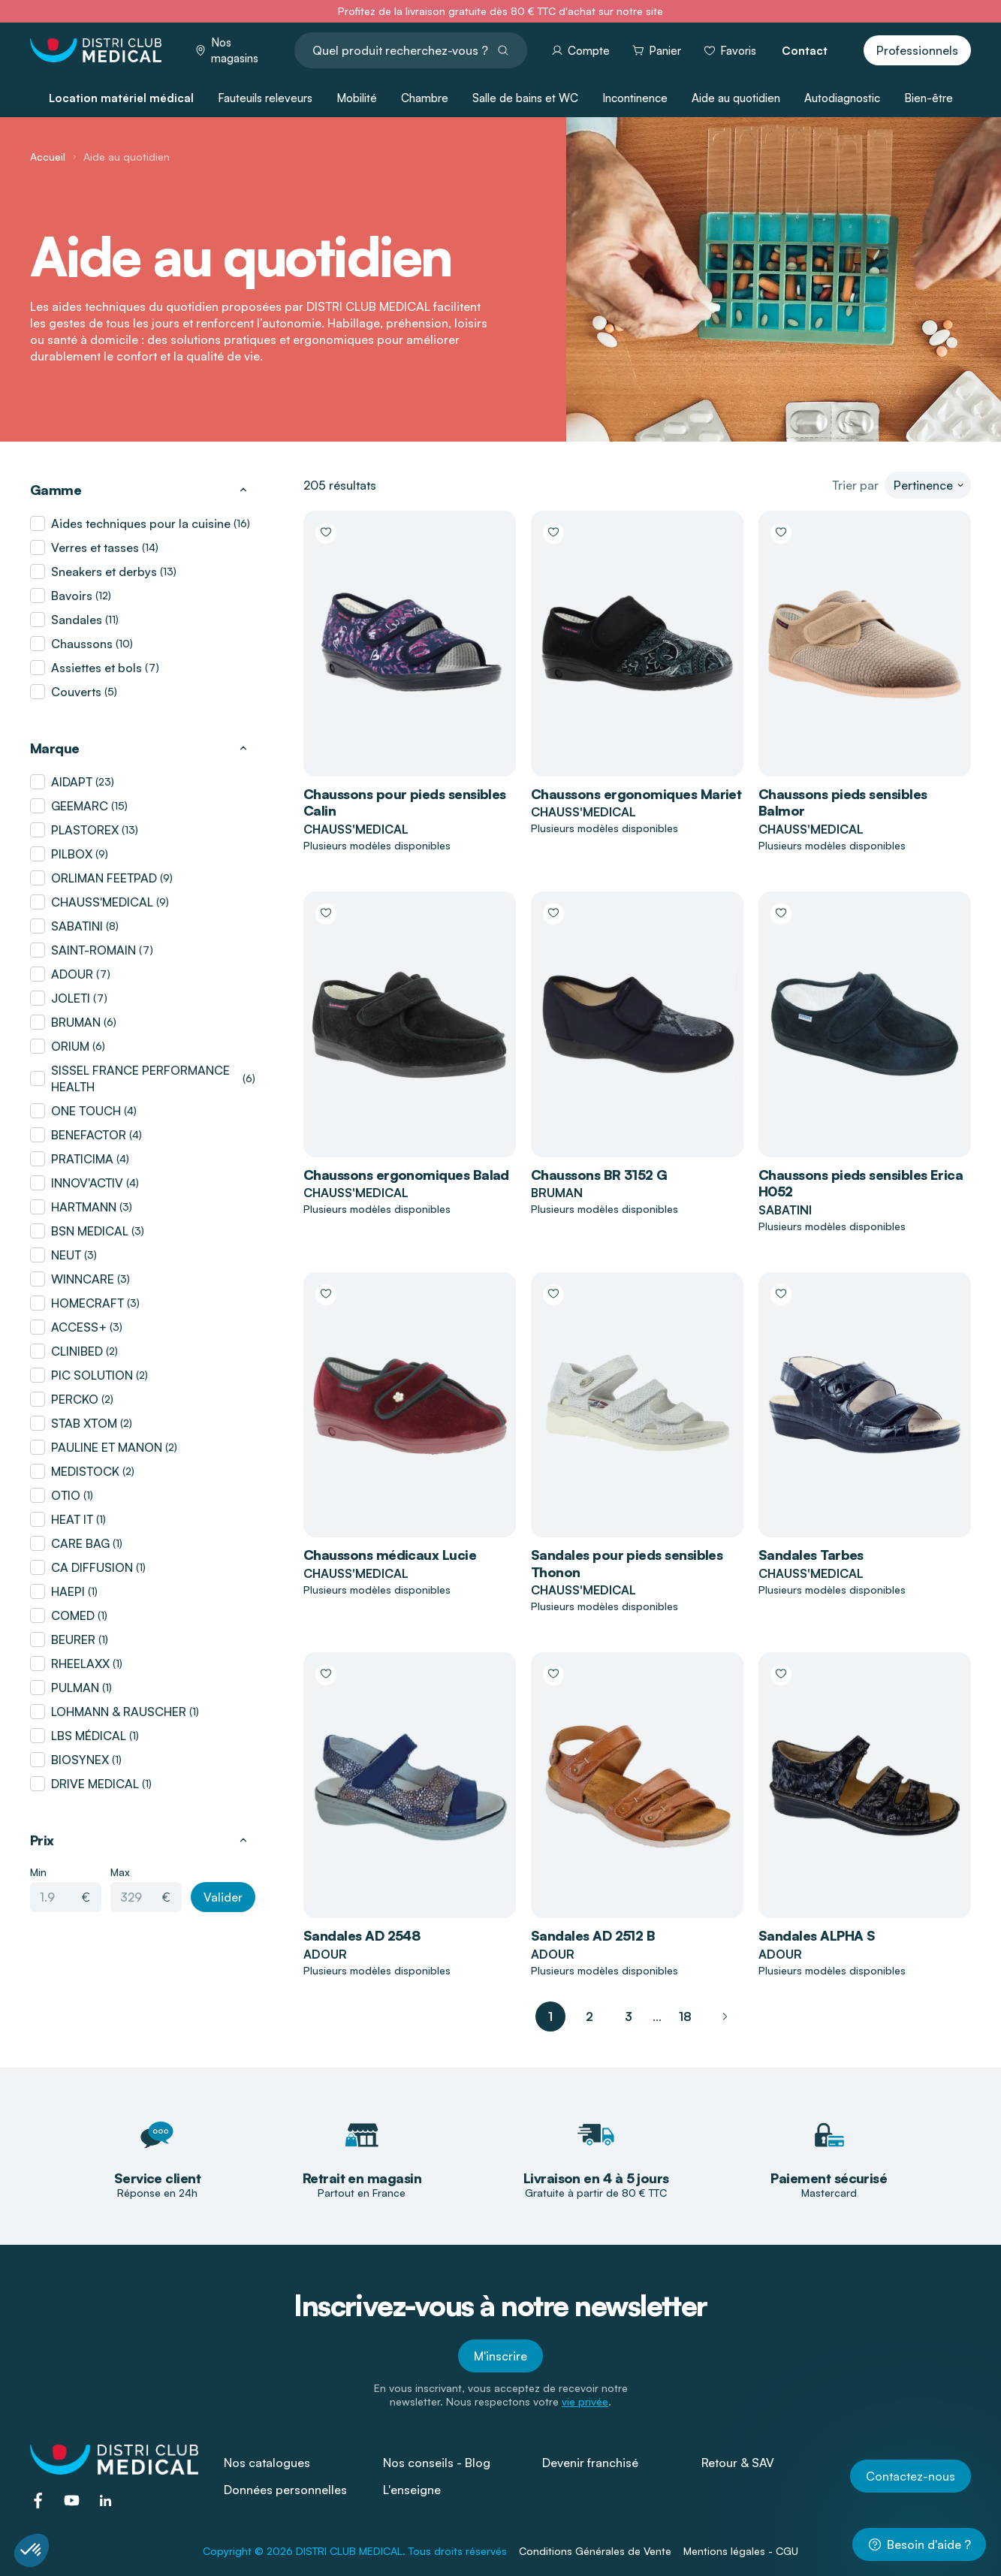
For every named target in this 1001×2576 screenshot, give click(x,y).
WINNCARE (82, 1278)
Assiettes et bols (96, 667)
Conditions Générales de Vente (595, 2550)
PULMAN (75, 1687)
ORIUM (70, 1046)
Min (38, 1872)
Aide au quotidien (736, 98)
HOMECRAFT (87, 1303)
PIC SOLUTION (92, 1375)
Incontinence (635, 98)
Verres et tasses (95, 547)
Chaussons (82, 643)
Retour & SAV (737, 2462)
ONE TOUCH (86, 1110)
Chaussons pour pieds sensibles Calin (404, 802)
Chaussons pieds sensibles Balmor (842, 802)
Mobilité (356, 98)
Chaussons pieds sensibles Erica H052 (860, 1183)
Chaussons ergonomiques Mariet (636, 794)
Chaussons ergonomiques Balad (406, 1174)
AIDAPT (71, 781)
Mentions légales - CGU (740, 2550)
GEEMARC (79, 805)
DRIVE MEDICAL (95, 1783)
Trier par (855, 485)
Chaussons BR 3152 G (599, 1174)
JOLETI (70, 998)
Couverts (76, 691)
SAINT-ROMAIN (93, 950)
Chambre (424, 98)
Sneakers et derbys (104, 571)
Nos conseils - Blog (436, 2462)
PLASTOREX (85, 829)
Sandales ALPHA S (816, 1935)
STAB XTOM (84, 1423)
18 (685, 2016)
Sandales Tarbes (811, 1554)
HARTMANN (83, 1206)
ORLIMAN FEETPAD (104, 877)
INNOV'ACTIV (87, 1182)
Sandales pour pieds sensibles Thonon (626, 1563)
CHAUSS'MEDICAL (102, 901)
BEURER (73, 1639)
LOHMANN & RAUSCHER (118, 1711)
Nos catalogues (267, 2462)
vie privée (585, 2401)
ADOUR (72, 974)
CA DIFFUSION (92, 1567)
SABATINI (77, 926)
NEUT (66, 1254)
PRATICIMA (82, 1158)
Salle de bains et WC (525, 98)
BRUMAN (76, 1022)
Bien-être (928, 98)
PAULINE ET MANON (106, 1447)
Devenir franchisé (590, 2462)
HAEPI (68, 1591)
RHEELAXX (80, 1663)
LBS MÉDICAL (88, 1735)
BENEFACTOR (88, 1134)
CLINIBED (77, 1351)
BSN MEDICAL (89, 1230)
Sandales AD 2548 (361, 1935)
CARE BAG (80, 1543)
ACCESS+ (79, 1327)
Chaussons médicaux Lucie (389, 1554)
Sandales (76, 619)
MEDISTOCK (85, 1471)
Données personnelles (285, 2489)
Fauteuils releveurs (265, 98)
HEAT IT (72, 1519)
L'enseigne (412, 2489)
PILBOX (71, 853)
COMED (73, 1615)
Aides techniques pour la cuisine (141, 523)
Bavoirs (71, 595)
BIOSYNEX (80, 1759)
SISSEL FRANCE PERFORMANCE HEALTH (140, 1078)
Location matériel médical (121, 98)
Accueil (47, 156)
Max (120, 1872)
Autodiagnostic (842, 98)
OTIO (65, 1495)
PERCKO (74, 1399)
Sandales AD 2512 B (593, 1935)
